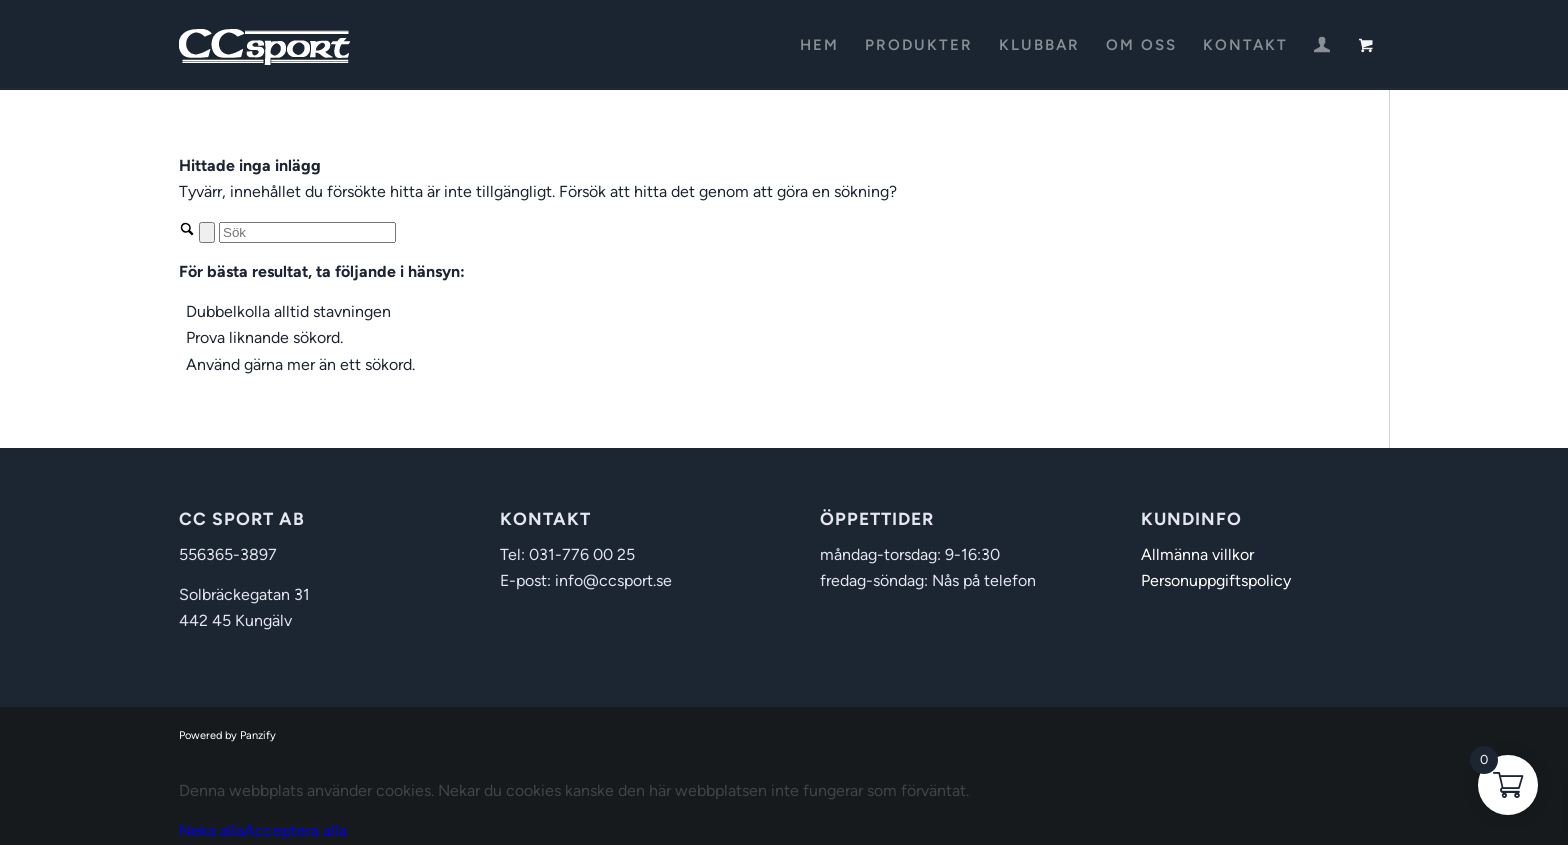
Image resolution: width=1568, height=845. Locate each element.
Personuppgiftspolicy (1216, 580)
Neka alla (211, 830)
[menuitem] (819, 45)
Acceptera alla (295, 830)
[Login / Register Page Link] (1322, 47)
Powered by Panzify (227, 735)
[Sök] (307, 232)
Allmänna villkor (1197, 554)
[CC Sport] (265, 45)
